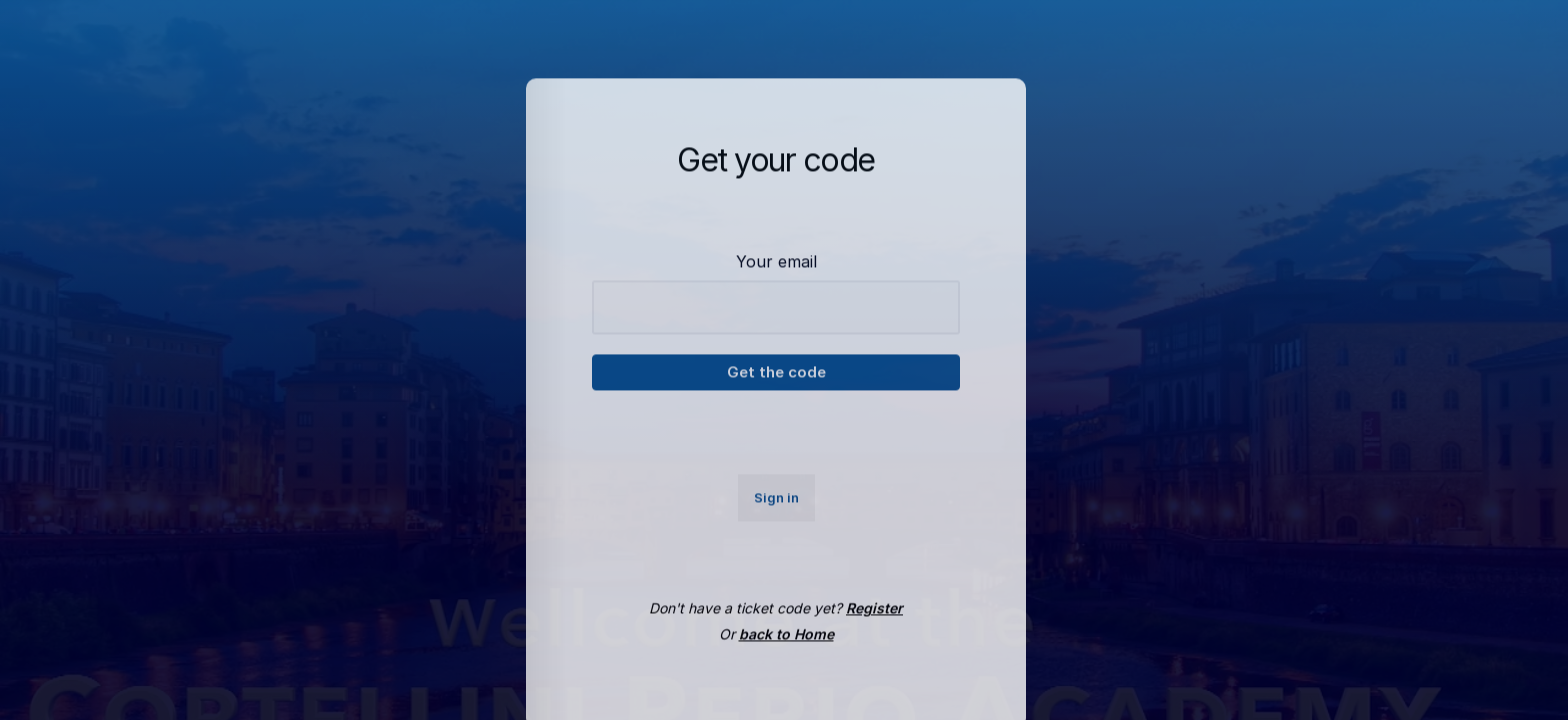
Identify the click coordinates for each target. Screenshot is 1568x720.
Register (874, 620)
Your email (776, 273)
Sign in (776, 509)
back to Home (786, 646)
